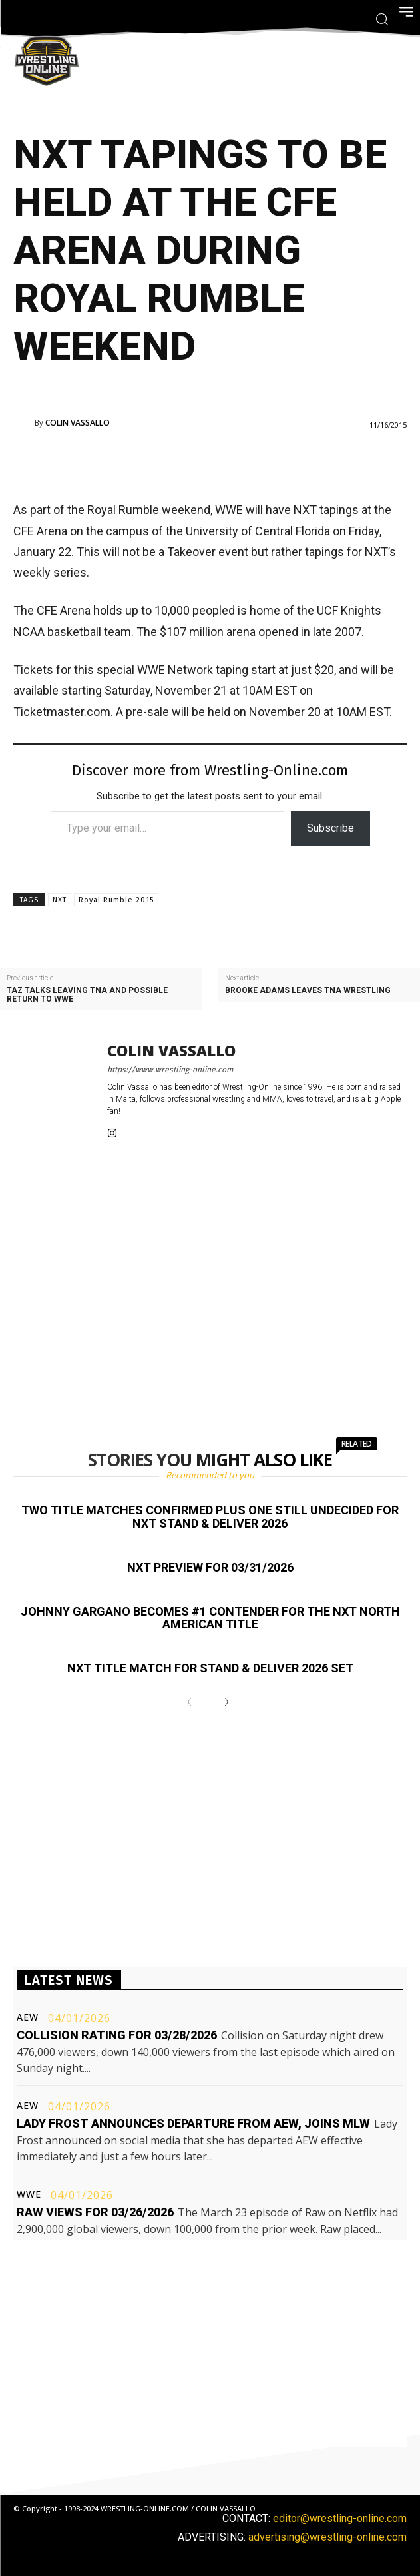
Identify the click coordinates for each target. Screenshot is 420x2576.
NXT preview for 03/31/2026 (210, 1567)
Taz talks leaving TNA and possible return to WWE (87, 995)
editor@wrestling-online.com (340, 2518)
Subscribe (330, 828)
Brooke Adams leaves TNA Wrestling (308, 990)
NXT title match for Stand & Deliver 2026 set (210, 1668)
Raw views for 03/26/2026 (95, 2212)
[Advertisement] (191, 462)
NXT (60, 900)
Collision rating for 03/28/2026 (117, 2035)
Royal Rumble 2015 (116, 900)
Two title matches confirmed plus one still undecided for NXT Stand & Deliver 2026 (210, 1516)
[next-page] (223, 1703)
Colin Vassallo (77, 423)
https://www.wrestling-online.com (170, 1069)
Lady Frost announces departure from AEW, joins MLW (193, 2123)
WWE (29, 2194)
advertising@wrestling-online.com (327, 2537)
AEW (28, 2017)
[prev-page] (192, 1703)
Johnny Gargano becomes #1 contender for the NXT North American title (210, 1618)
